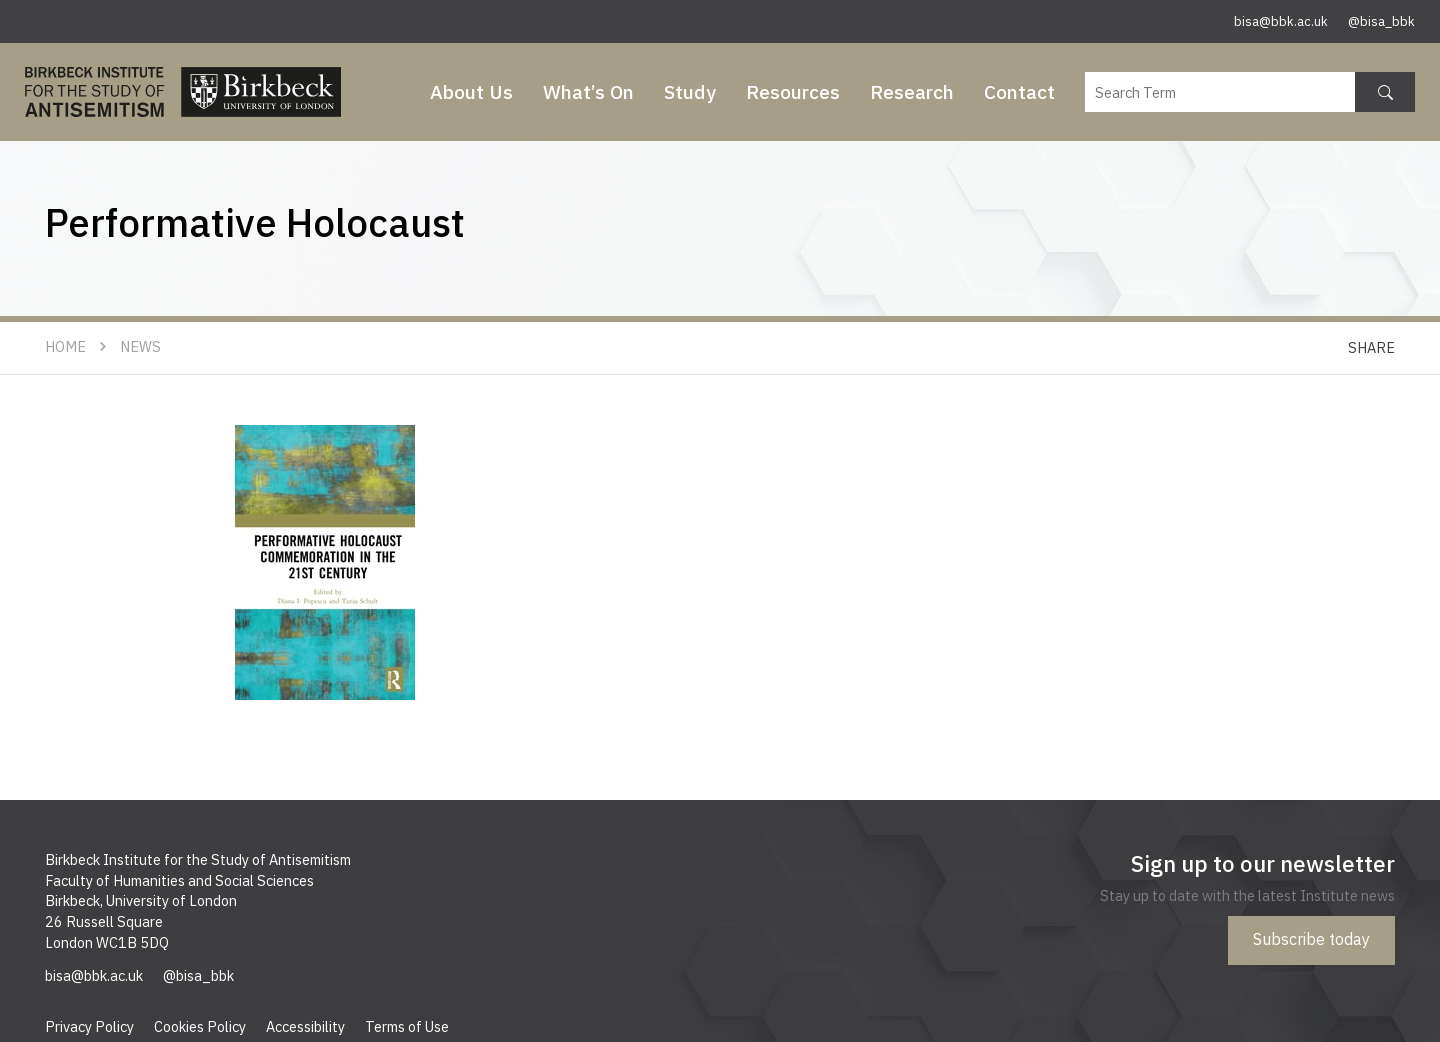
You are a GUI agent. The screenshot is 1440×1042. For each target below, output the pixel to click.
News (140, 346)
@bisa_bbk (1381, 21)
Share (1371, 347)
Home (65, 346)
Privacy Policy (89, 1026)
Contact (1019, 91)
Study (690, 91)
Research (912, 91)
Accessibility (305, 1026)
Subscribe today (1311, 939)
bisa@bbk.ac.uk (1281, 21)
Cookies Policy (200, 1026)
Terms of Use (407, 1026)
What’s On (588, 91)
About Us (471, 91)
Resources (793, 91)
